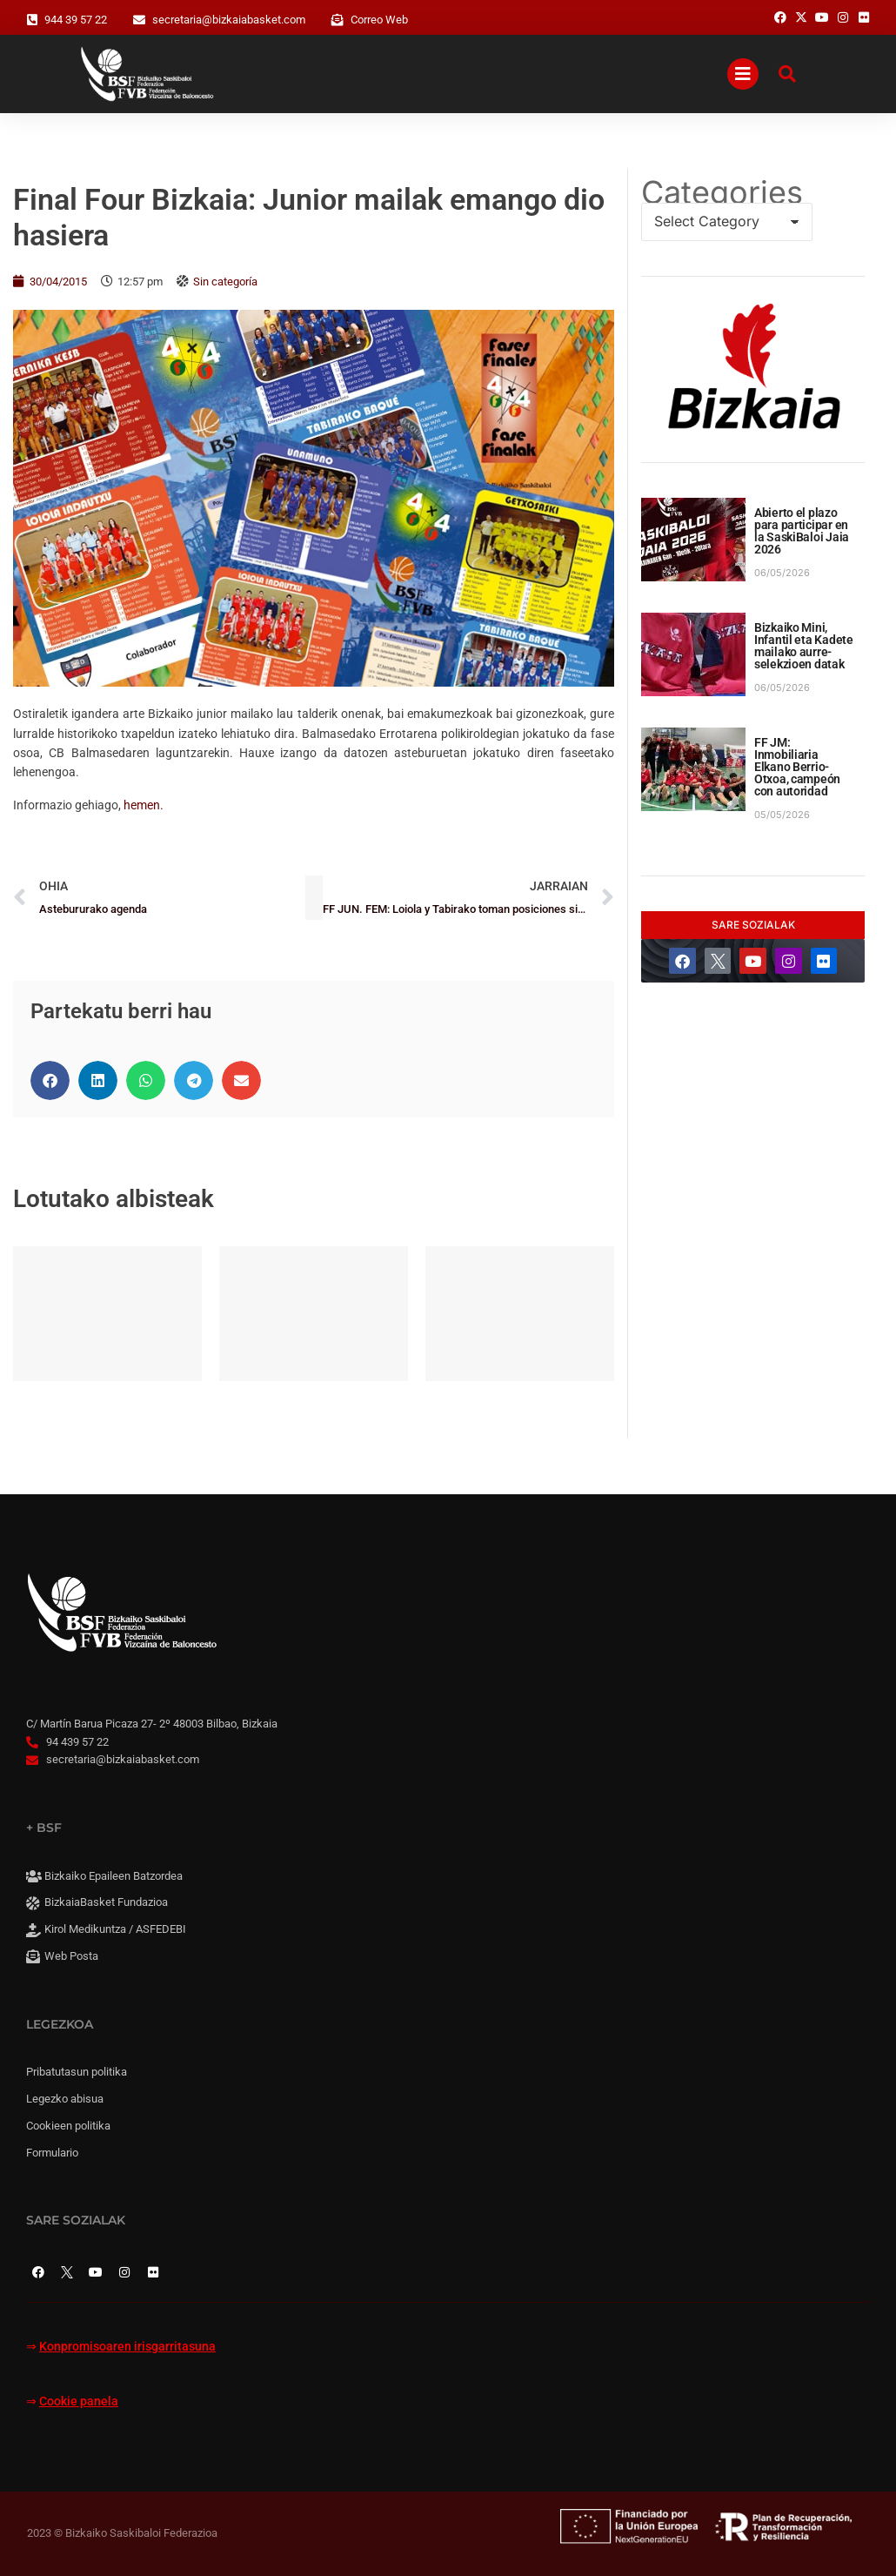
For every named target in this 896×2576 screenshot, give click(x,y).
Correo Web (379, 19)
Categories (722, 192)
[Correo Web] (337, 20)
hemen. (144, 805)
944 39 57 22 (75, 19)
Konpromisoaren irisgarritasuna (127, 2346)
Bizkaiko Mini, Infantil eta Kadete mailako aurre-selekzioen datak (803, 646)
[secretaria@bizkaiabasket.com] (139, 20)
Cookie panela (78, 2401)
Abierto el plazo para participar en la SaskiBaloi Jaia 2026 (801, 531)
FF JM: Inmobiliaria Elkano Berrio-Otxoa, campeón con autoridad (797, 766)
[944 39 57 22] (32, 20)
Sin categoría (225, 281)
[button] (50, 1080)
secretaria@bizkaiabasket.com (228, 19)
